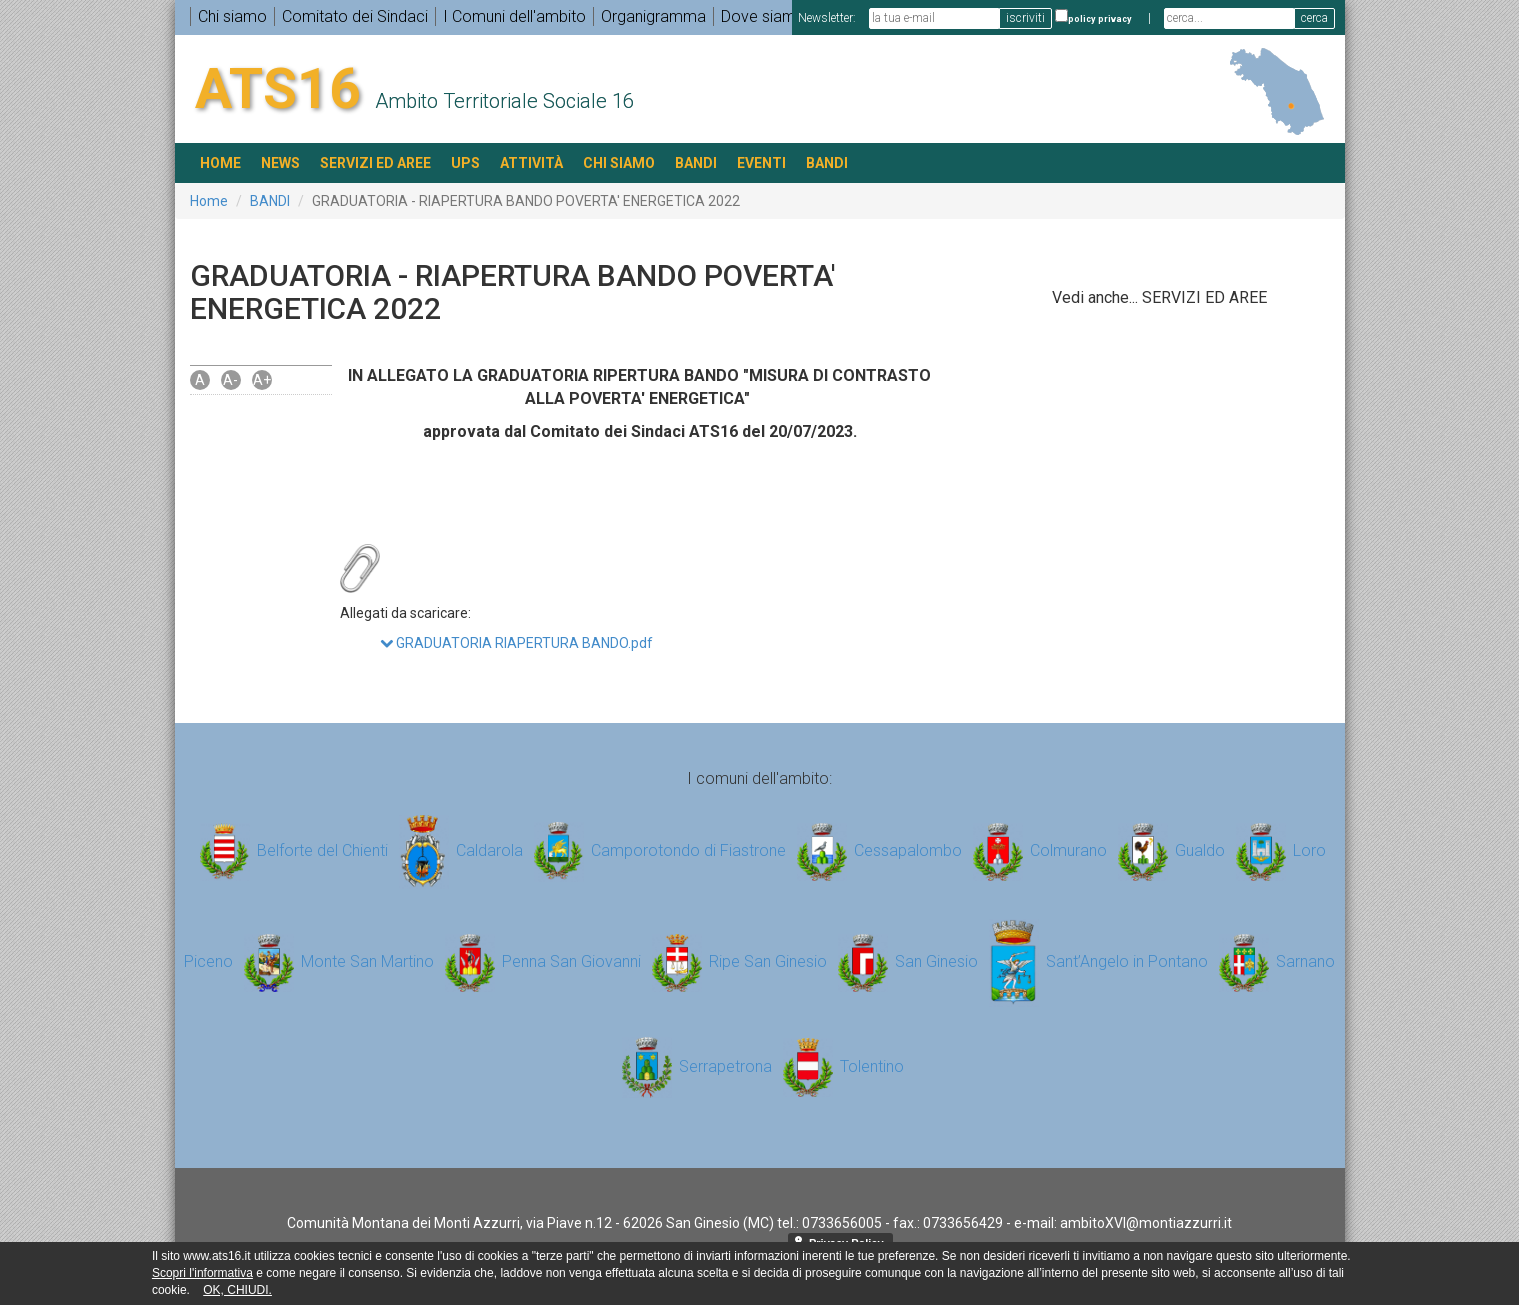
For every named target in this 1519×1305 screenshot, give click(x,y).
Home (209, 201)
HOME (220, 163)
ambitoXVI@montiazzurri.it (1146, 1223)
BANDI (696, 163)
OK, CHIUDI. (237, 1290)
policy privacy (1100, 19)
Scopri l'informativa (202, 1273)
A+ (262, 380)
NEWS (280, 163)
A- (230, 380)
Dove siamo (763, 16)
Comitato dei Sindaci (355, 16)
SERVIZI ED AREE (375, 163)
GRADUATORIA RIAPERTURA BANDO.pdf (516, 643)
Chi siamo (232, 16)
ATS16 (278, 89)
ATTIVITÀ (531, 163)
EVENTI (761, 163)
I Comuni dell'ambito (514, 16)
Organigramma (653, 16)
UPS (465, 163)
